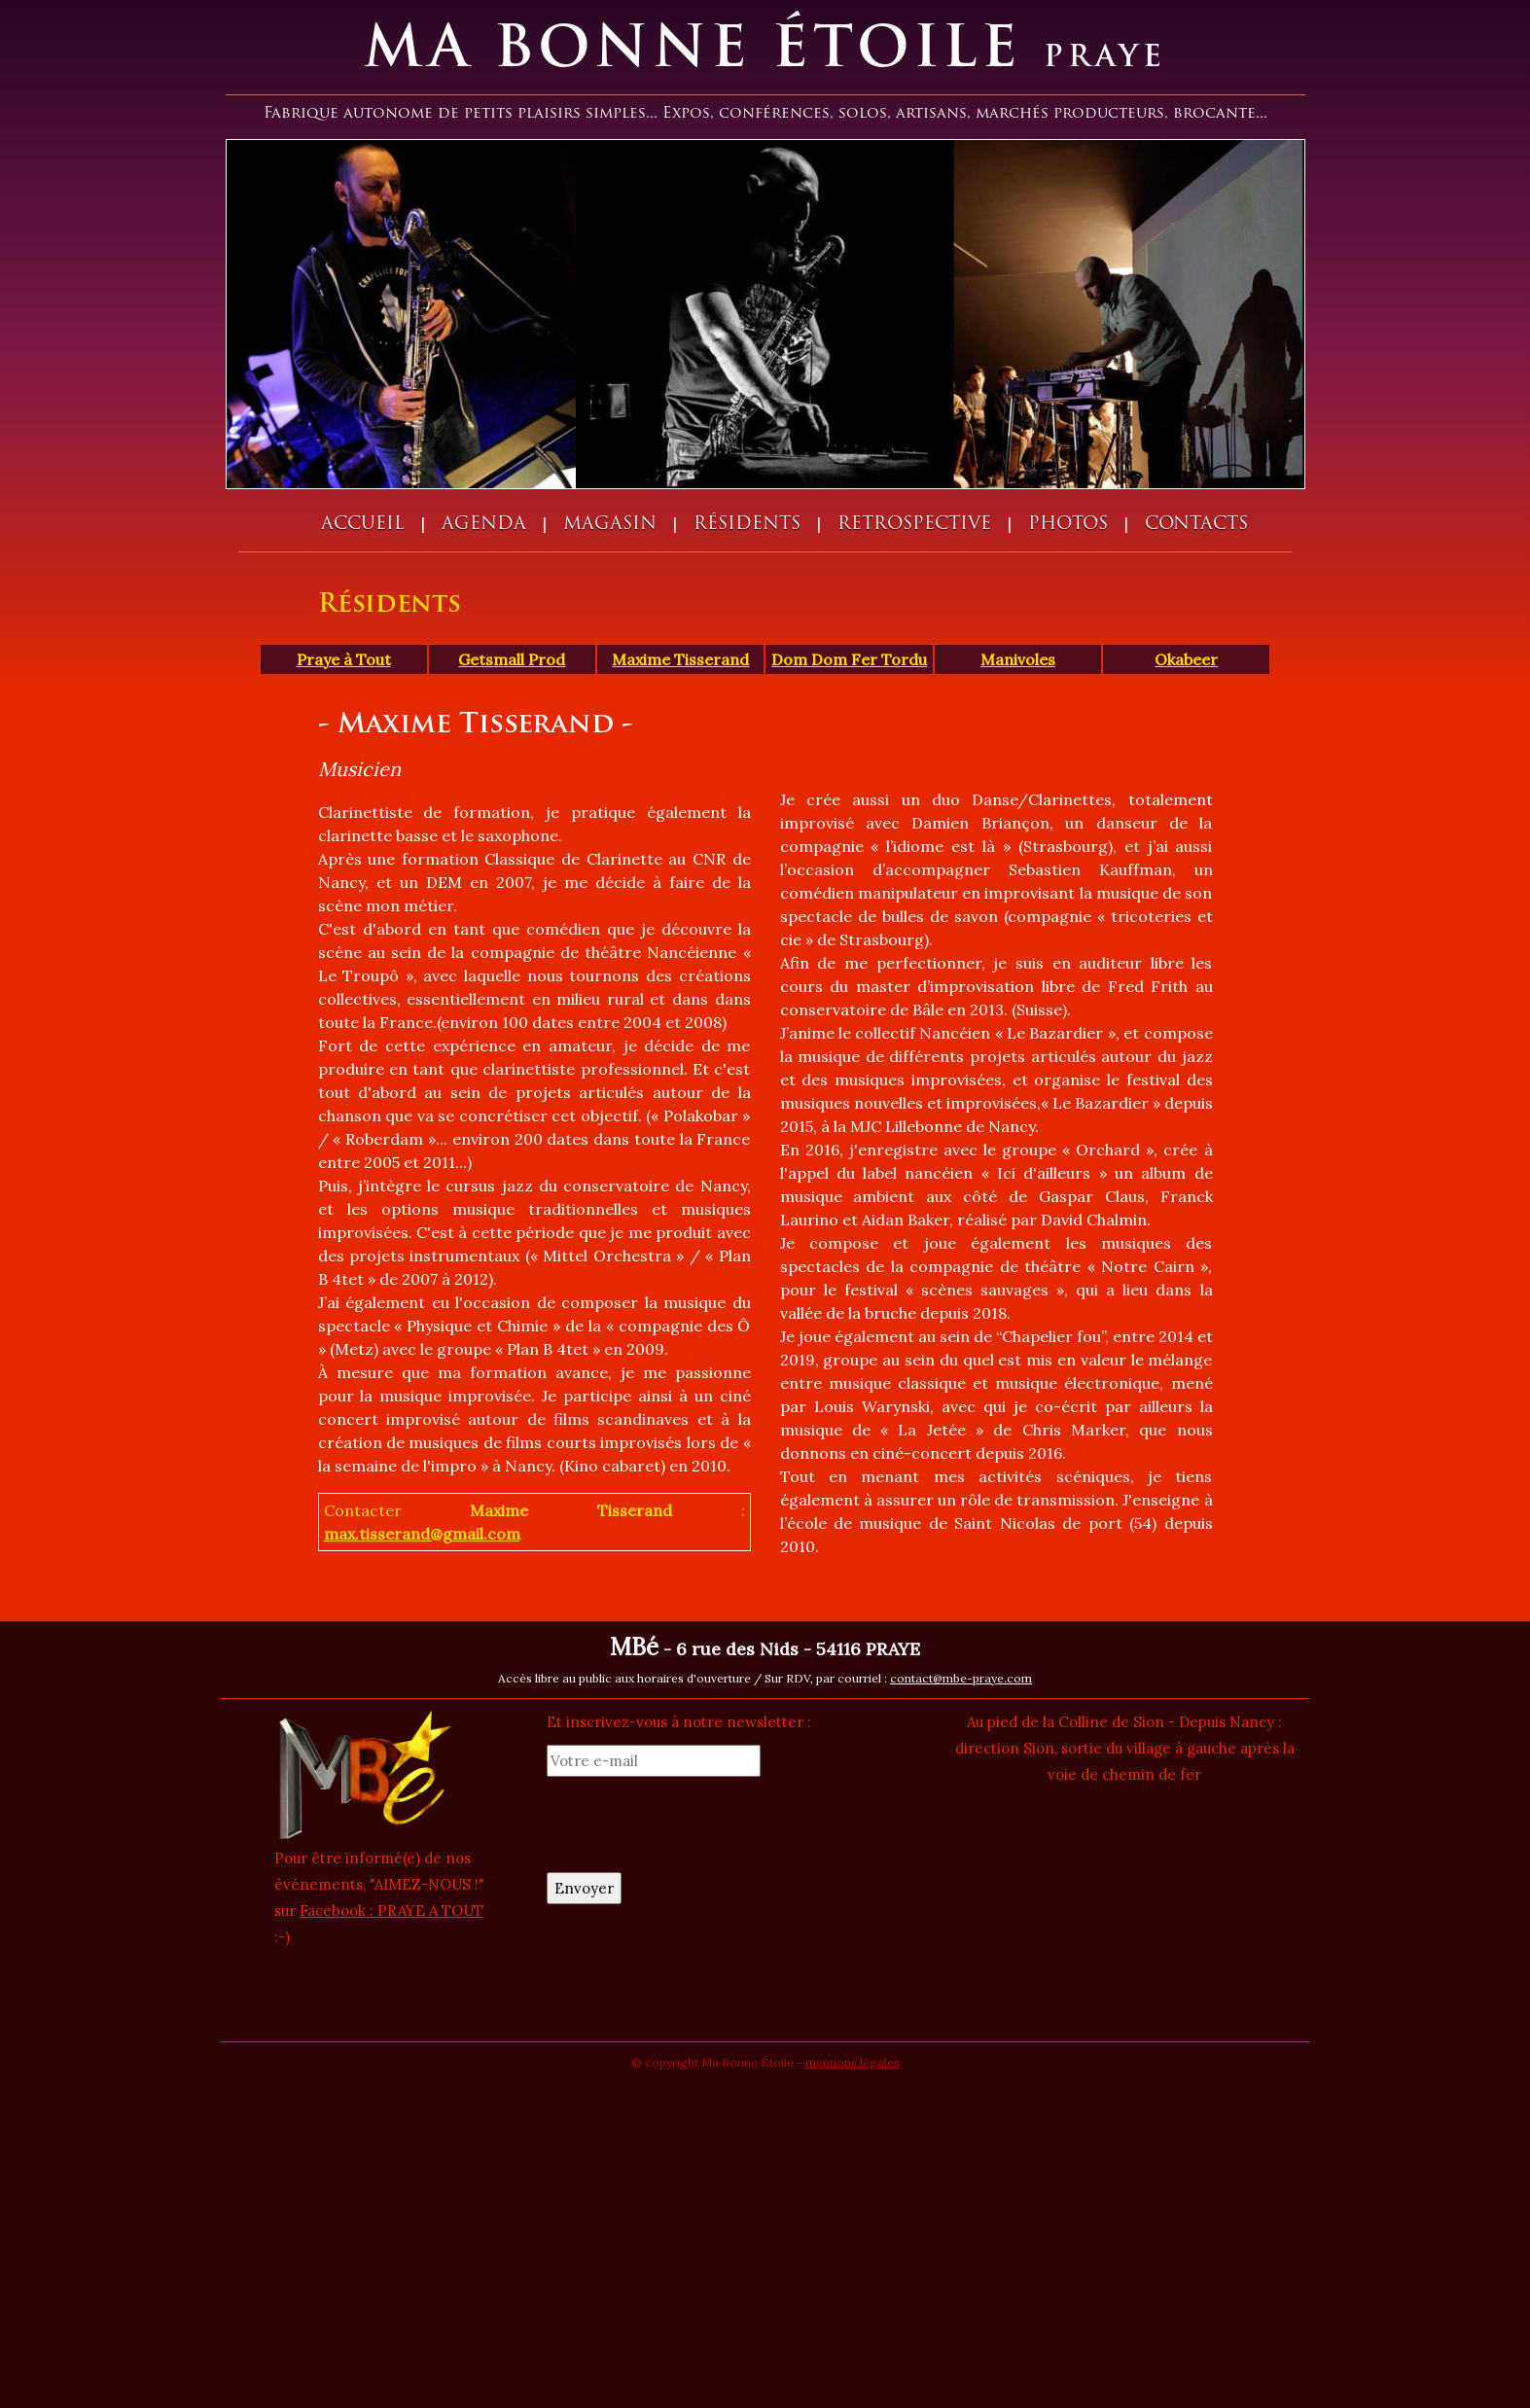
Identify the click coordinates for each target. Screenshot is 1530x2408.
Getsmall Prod (511, 659)
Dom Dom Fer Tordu (849, 659)
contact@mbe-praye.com (961, 1678)
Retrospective (914, 524)
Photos (1068, 524)
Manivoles (1017, 659)
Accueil (363, 524)
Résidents (747, 524)
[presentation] (694, 1824)
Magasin (610, 524)
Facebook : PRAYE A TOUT (391, 1910)
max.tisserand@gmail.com (422, 1533)
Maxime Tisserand (680, 659)
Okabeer (1186, 659)
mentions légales (852, 2062)
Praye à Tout (344, 659)
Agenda (484, 524)
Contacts (1196, 524)
